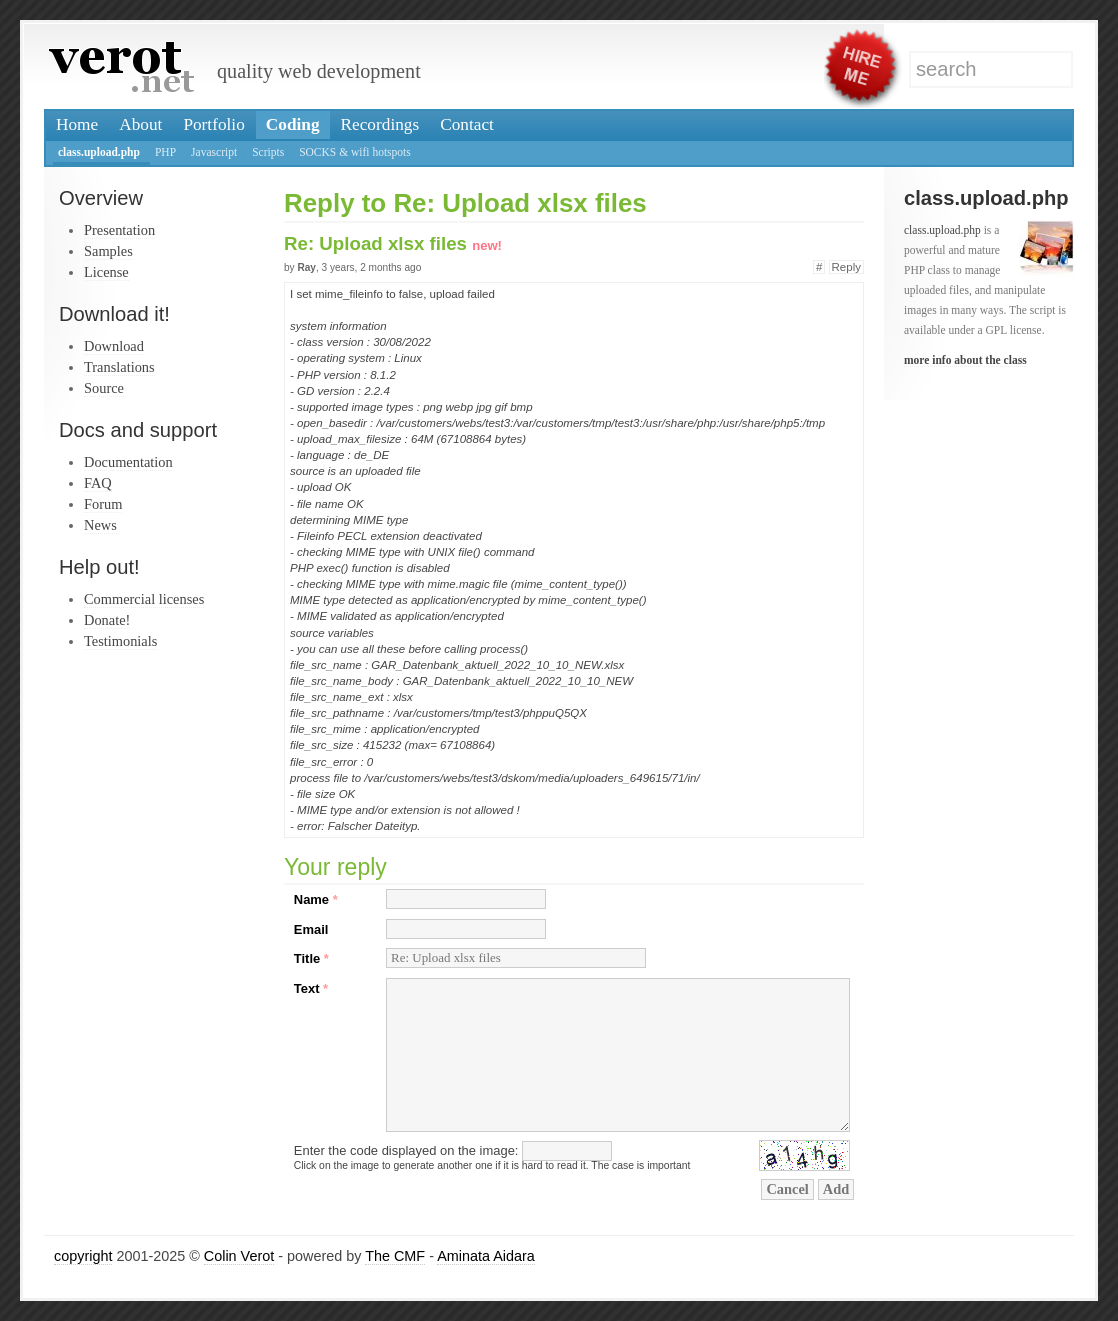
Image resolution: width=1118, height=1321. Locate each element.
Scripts (268, 152)
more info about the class (965, 360)
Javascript (214, 152)
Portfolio (213, 124)
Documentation (128, 462)
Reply (846, 267)
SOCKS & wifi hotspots (355, 152)
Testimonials (120, 641)
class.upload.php (99, 152)
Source (104, 388)
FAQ (98, 483)
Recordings (380, 124)
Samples (108, 251)
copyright (83, 1256)
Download (114, 346)
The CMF (395, 1256)
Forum (103, 504)
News (100, 525)
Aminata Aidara (486, 1256)
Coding (293, 124)
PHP (165, 152)
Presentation (119, 230)
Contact (467, 124)
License (106, 272)
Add (836, 1189)
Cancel (787, 1189)
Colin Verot (239, 1256)
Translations (119, 367)
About (140, 124)
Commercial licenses (144, 599)
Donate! (107, 620)
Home (77, 124)
